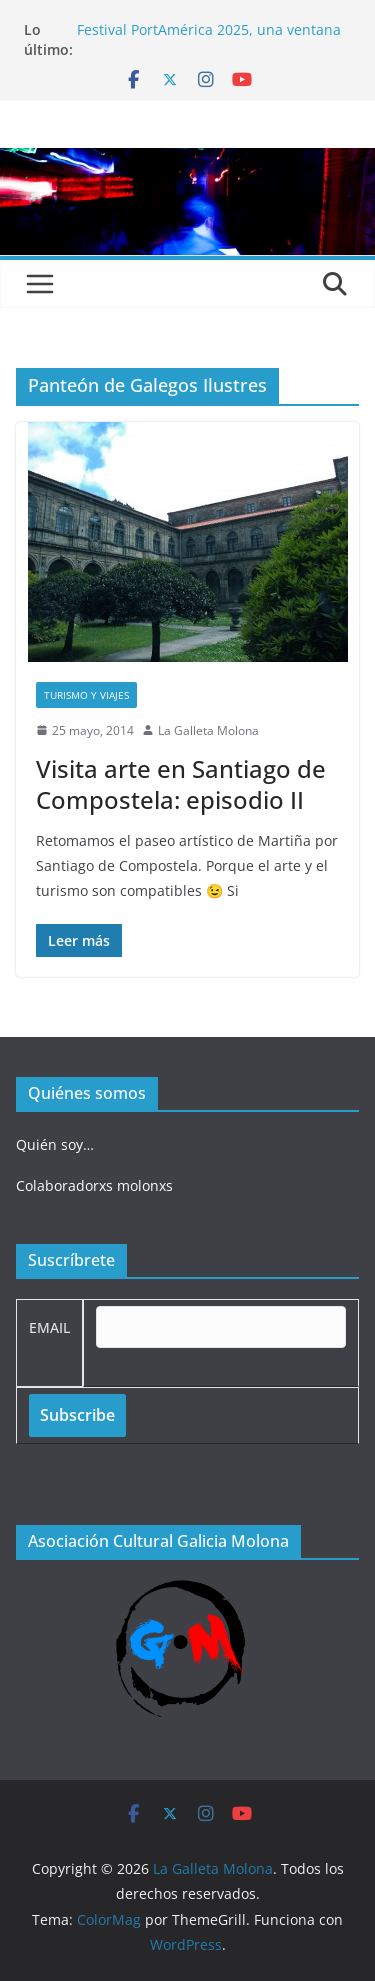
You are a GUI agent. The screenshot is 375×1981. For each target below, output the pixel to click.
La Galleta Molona (208, 730)
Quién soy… (55, 1144)
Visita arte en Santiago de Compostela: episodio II (181, 784)
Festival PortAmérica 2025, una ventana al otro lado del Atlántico (209, 39)
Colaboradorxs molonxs (94, 1185)
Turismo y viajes (86, 695)
